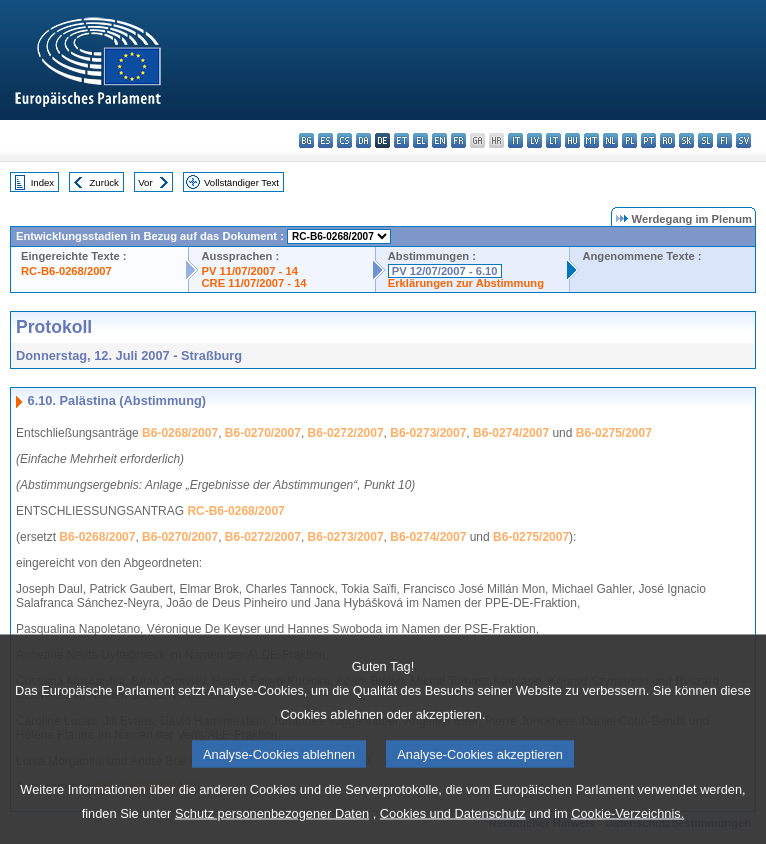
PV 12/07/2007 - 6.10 (445, 271)
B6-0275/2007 (614, 433)
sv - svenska (743, 140)
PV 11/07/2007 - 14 (249, 271)
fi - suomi (724, 140)
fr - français (458, 140)
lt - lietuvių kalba (553, 140)
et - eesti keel (401, 140)
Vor (145, 182)
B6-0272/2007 (346, 433)
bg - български (306, 140)
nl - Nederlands (610, 140)
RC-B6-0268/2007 (66, 271)
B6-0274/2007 (511, 433)
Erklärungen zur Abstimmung (466, 283)
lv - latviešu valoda (534, 140)
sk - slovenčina (686, 140)
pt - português (648, 140)
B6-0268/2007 (180, 433)
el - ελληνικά (420, 140)
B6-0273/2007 (428, 433)
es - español (325, 140)
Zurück (104, 182)
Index (42, 182)
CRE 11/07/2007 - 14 (253, 283)
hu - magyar (572, 140)
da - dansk (363, 140)
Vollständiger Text (241, 182)
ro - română (667, 140)
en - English (439, 140)
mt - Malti (591, 140)
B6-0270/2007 (263, 433)
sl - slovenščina (705, 140)
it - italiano (515, 140)
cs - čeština (344, 140)
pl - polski (629, 140)
